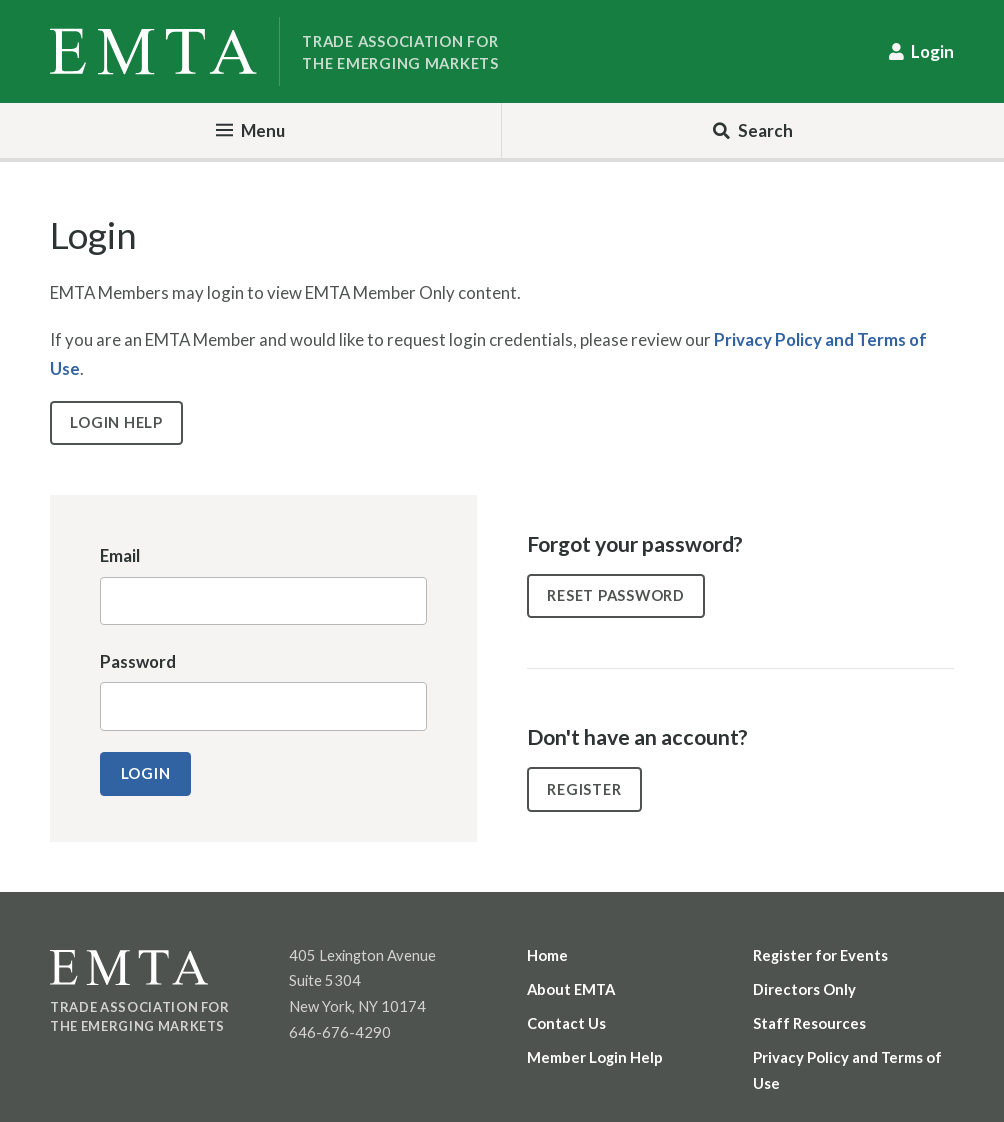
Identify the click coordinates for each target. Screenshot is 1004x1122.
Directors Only (804, 989)
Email (120, 555)
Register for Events (820, 955)
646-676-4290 (340, 1032)
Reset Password (615, 595)
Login (932, 51)
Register (584, 789)
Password (138, 661)
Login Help (116, 422)
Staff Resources (809, 1023)
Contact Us (566, 1023)
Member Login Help (595, 1057)
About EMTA (571, 989)
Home (547, 955)
